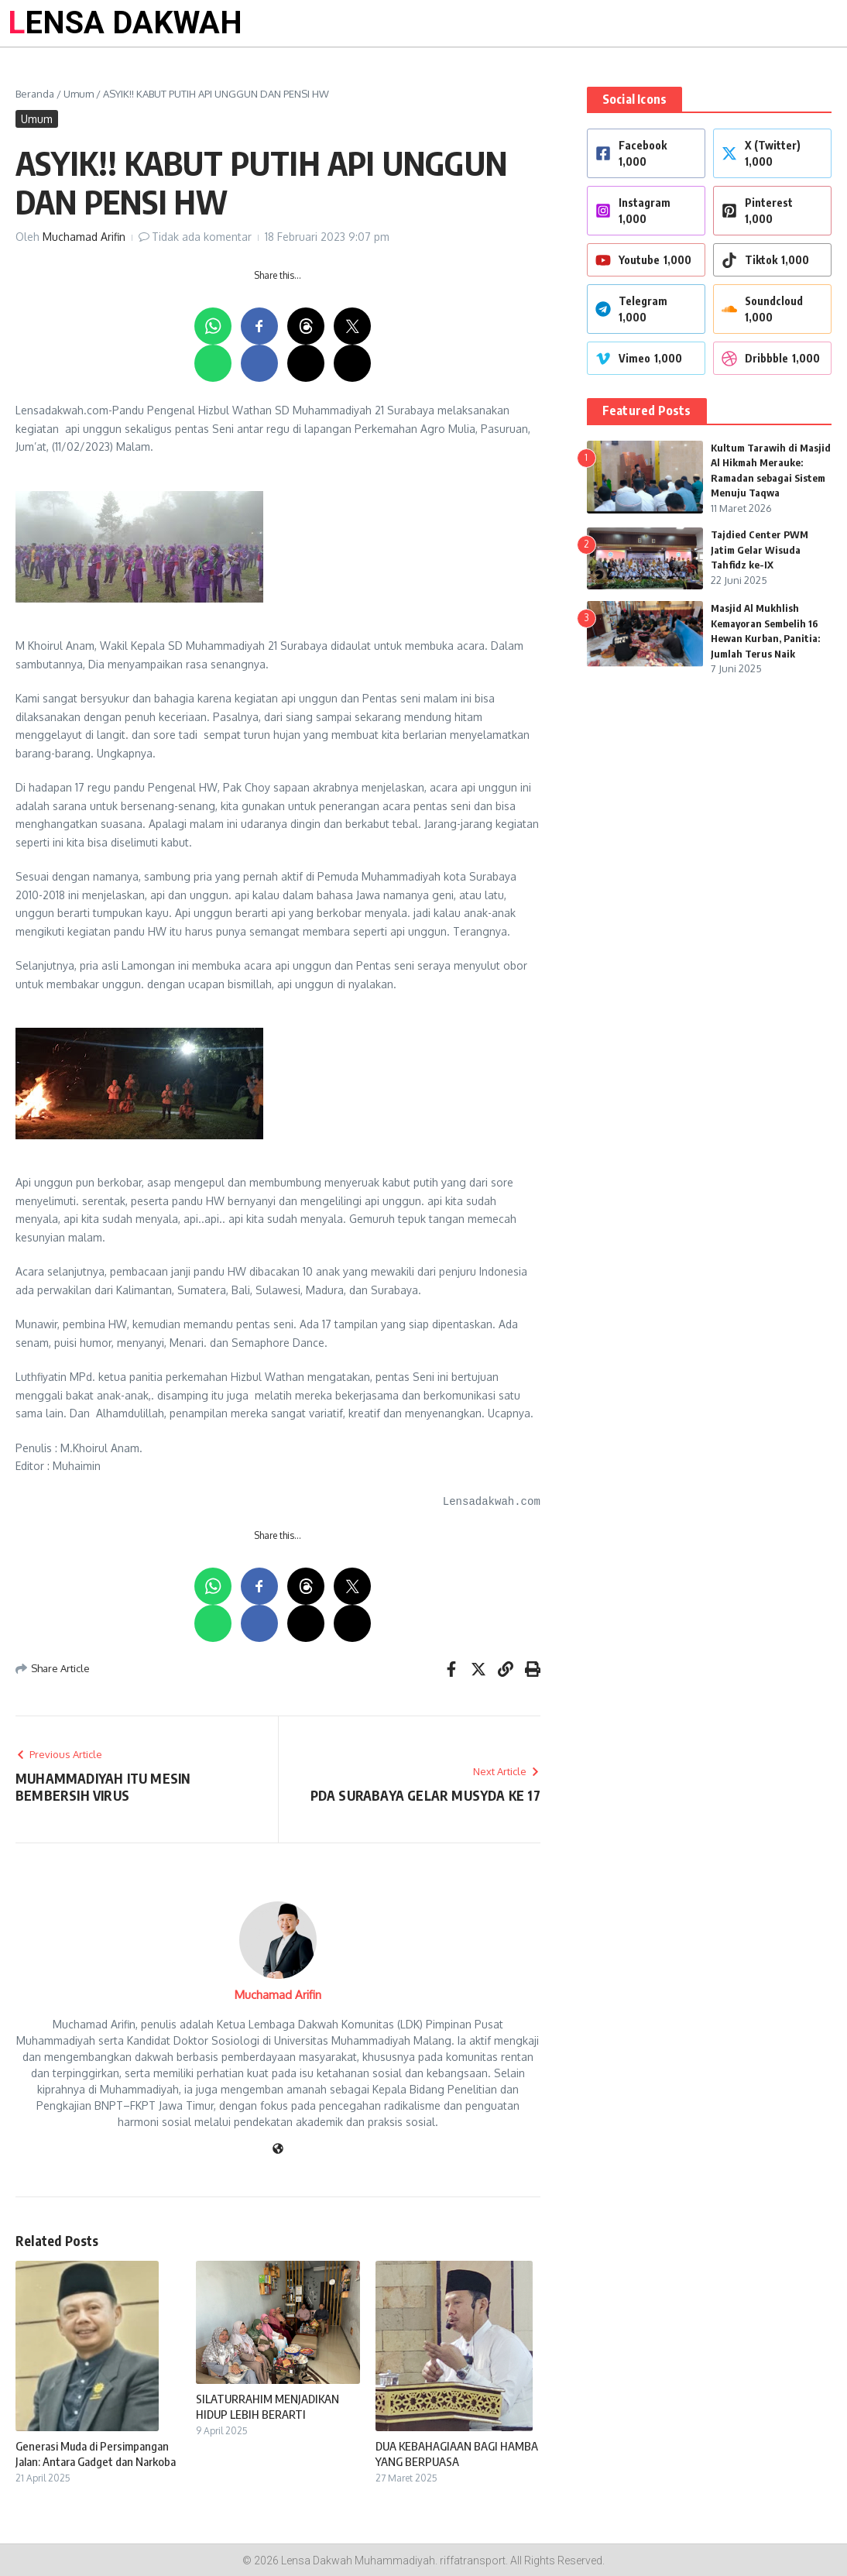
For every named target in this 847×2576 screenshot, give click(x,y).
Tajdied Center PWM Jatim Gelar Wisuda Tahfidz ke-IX (759, 549)
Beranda (34, 94)
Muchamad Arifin (84, 236)
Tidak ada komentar (202, 236)
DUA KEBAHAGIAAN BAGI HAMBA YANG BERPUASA (456, 2453)
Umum (78, 94)
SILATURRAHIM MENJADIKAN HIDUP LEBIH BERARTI (267, 2406)
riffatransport (473, 2560)
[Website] (278, 2149)
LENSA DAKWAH (125, 23)
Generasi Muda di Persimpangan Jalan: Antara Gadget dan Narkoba (95, 2453)
